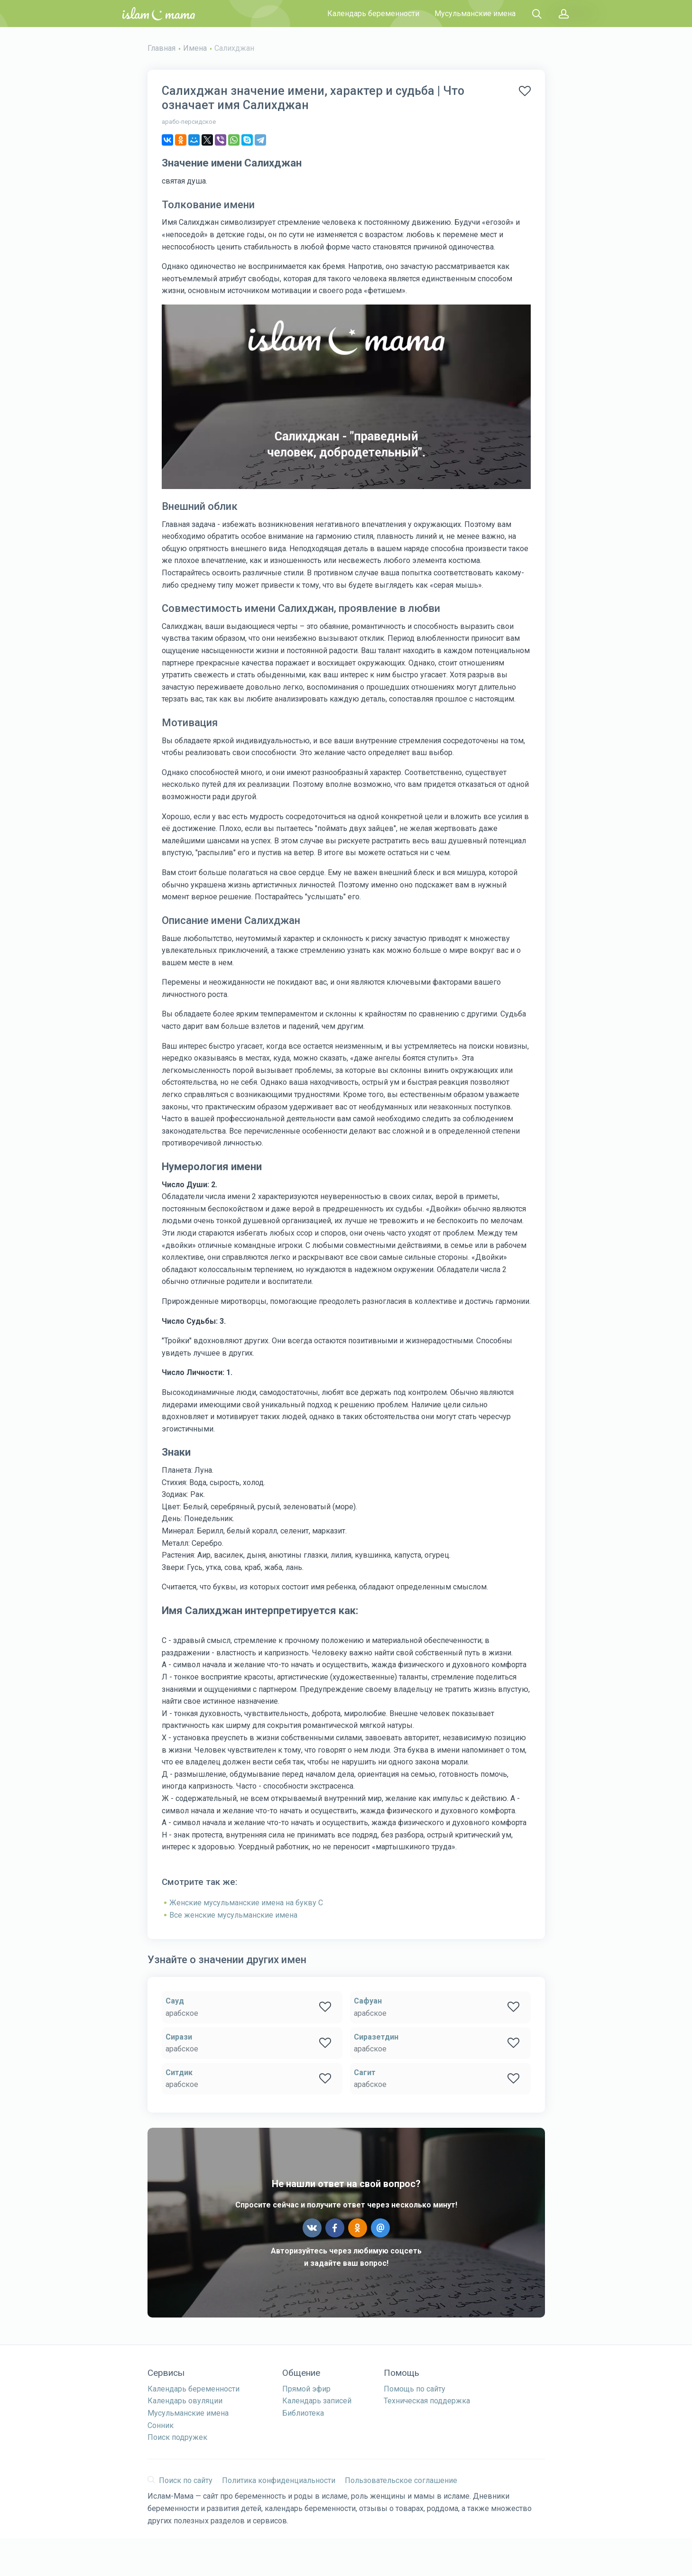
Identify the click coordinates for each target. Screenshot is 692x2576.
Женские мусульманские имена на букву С (246, 1902)
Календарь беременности (373, 13)
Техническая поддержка (427, 2400)
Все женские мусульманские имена (233, 1915)
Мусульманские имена (475, 13)
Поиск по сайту (180, 2480)
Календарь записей (316, 2400)
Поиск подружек (177, 2437)
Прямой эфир (306, 2388)
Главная (161, 48)
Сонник (161, 2425)
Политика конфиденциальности (278, 2480)
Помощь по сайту (414, 2388)
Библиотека (303, 2413)
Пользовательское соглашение (401, 2480)
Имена (195, 48)
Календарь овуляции (185, 2400)
